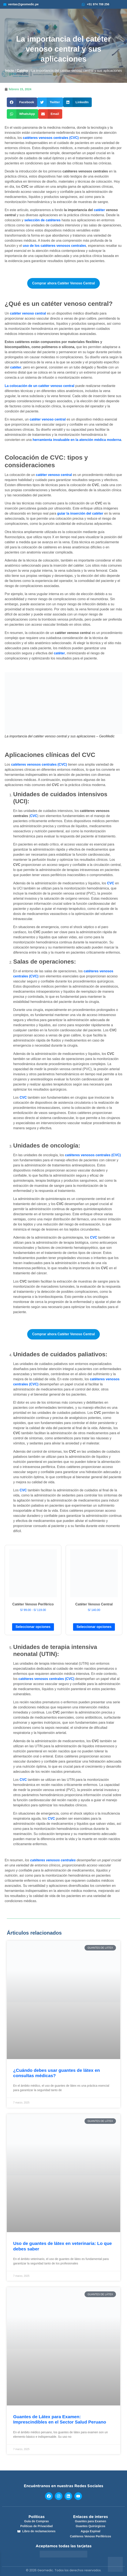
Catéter (22, 70)
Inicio (9, 70)
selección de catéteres (42, 220)
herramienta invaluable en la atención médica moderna (77, 440)
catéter (99, 210)
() (39, 764)
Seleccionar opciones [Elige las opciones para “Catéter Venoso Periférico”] (33, 1627)
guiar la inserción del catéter (80, 513)
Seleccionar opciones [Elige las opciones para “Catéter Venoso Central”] (93, 1627)
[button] (22, 102)
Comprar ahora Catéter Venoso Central (63, 283)
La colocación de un (40, 386)
